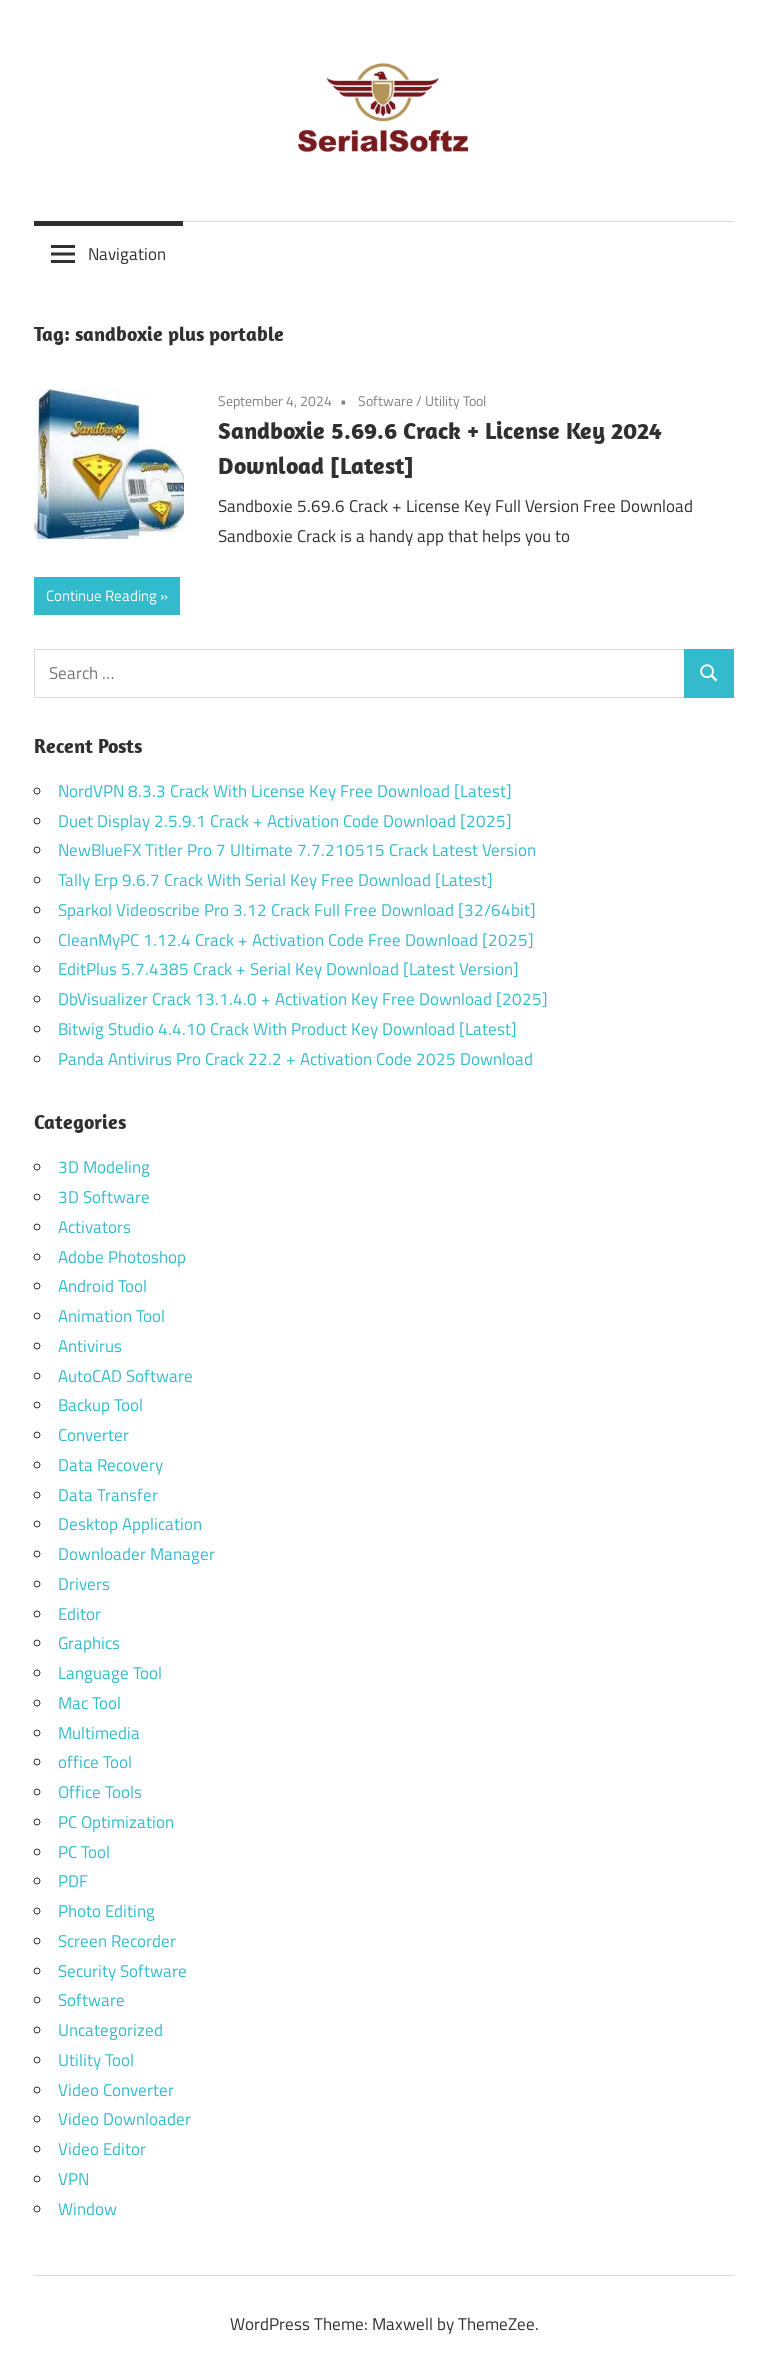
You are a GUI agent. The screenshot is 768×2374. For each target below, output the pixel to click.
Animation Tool (111, 1316)
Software (385, 400)
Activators (94, 1227)
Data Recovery (110, 1465)
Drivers (84, 1584)
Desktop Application (130, 1524)
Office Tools (100, 1792)
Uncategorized (110, 2030)
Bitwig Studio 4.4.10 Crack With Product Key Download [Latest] (287, 1029)
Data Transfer (108, 1495)
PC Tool (84, 1852)
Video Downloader (124, 2119)
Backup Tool (100, 1405)
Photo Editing (106, 1911)
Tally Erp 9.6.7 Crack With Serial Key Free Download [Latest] (275, 880)
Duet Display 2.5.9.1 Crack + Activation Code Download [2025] (285, 821)
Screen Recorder (117, 1941)
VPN (73, 2179)
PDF (73, 1881)
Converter (93, 1435)
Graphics (89, 1643)
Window (87, 2209)
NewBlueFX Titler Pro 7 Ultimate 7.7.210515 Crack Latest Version (297, 850)
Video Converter (116, 2090)
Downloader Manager (136, 1554)
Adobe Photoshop (122, 1257)
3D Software (104, 1197)
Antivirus (90, 1346)
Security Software (122, 1971)
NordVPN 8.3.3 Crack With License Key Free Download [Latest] (285, 791)
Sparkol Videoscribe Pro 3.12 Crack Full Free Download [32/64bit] (297, 910)
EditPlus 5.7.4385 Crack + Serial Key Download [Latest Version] (288, 969)
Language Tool (110, 1673)
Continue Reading (101, 595)
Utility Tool (455, 400)
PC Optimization (116, 1822)
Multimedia (99, 1733)
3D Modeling (104, 1167)
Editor (79, 1614)
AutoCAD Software (125, 1376)
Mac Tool (89, 1703)
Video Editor (102, 2149)
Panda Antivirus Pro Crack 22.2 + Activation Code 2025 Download (295, 1059)
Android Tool (102, 1286)
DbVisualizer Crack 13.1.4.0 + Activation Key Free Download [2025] (303, 999)
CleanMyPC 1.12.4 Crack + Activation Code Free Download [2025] (296, 940)
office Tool (95, 1762)
